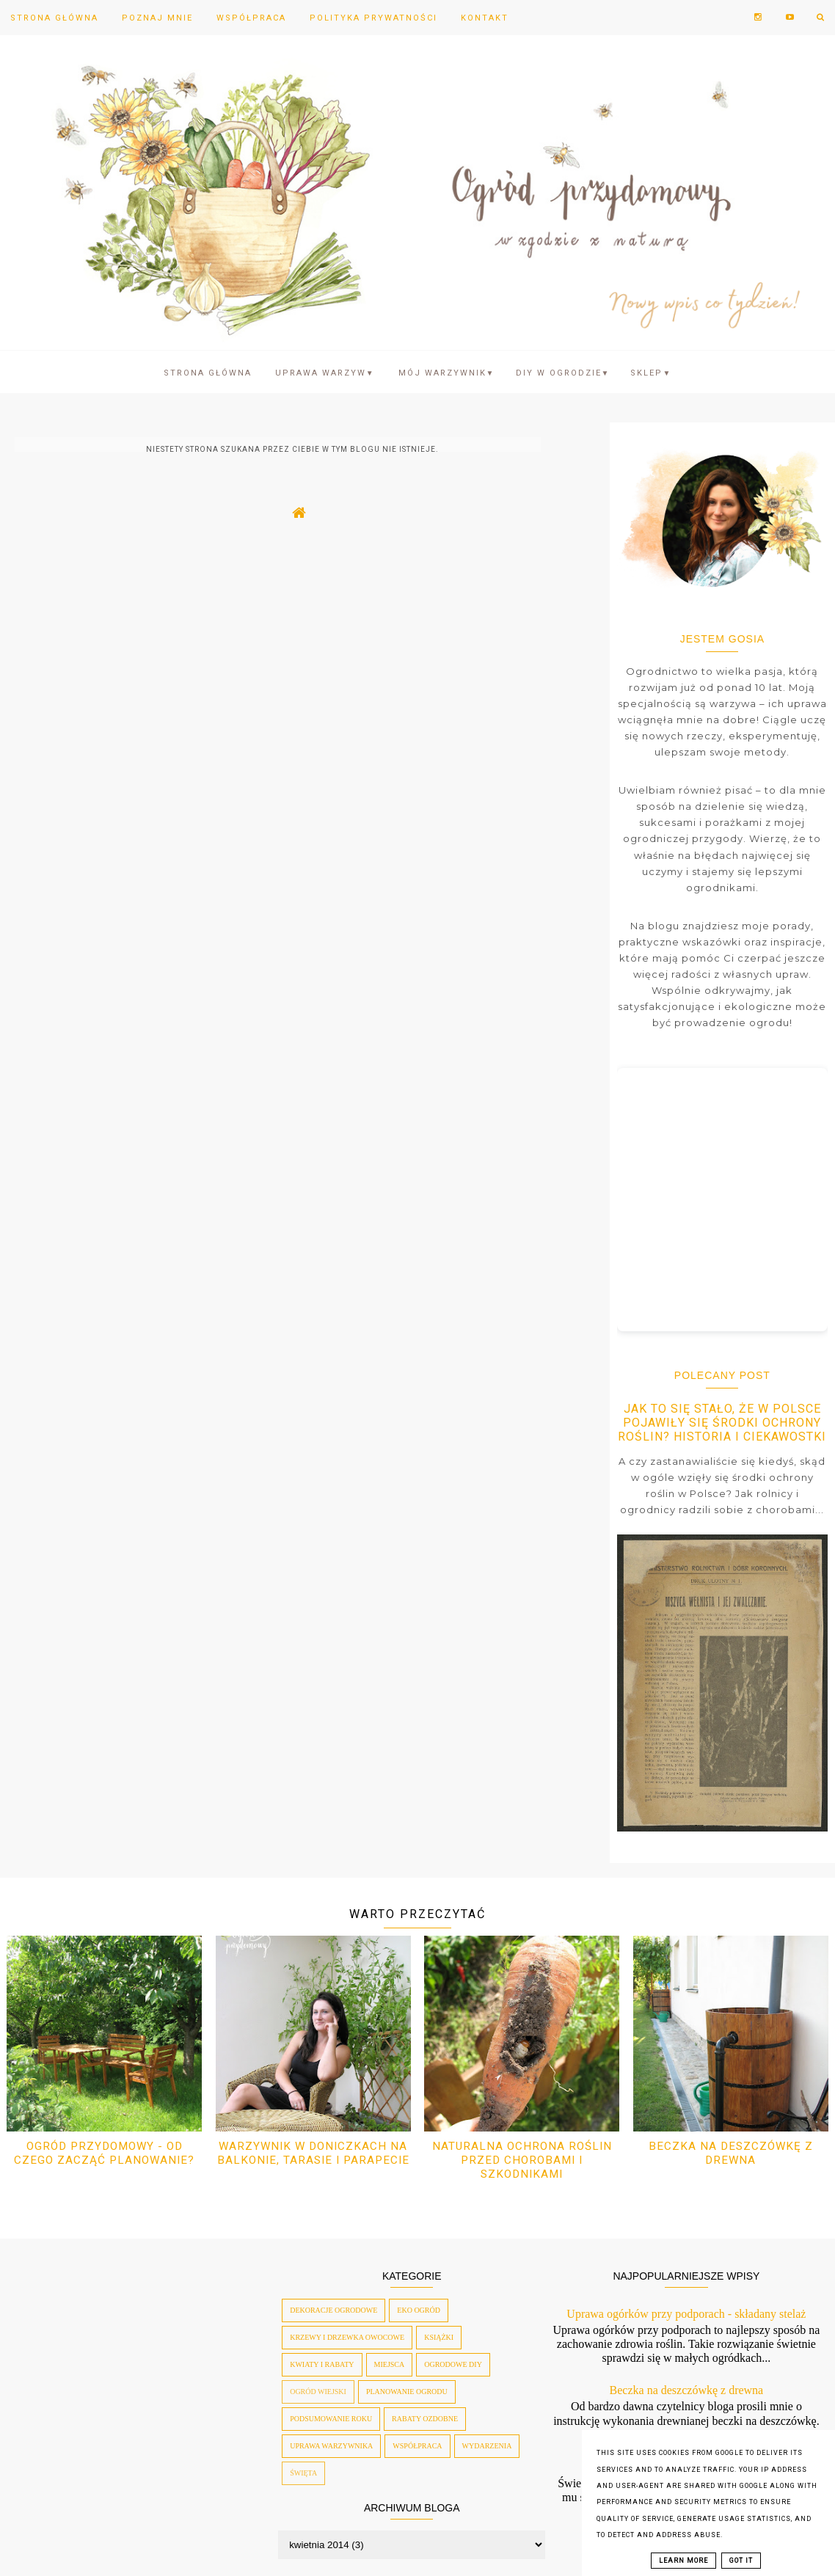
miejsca (389, 2364)
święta (303, 2473)
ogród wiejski (318, 2391)
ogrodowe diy (453, 2364)
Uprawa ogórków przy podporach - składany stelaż (686, 2314)
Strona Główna (54, 18)
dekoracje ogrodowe (333, 2310)
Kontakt (484, 18)
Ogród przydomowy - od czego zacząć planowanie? (104, 2153)
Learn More (683, 2560)
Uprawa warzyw (325, 373)
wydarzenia (487, 2446)
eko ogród (418, 2310)
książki (438, 2337)
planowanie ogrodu (407, 2391)
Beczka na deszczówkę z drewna (731, 2153)
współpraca (417, 2446)
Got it (741, 2560)
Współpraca (251, 18)
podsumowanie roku (331, 2419)
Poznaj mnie (157, 18)
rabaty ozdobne (425, 2419)
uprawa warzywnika (331, 2446)
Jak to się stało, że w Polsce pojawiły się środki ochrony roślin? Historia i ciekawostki (722, 1422)
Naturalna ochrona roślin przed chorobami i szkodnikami (522, 2160)
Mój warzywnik (446, 373)
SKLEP (650, 373)
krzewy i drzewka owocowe (347, 2337)
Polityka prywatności (373, 18)
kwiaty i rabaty (322, 2364)
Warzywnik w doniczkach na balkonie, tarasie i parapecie (313, 2153)
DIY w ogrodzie (563, 373)
